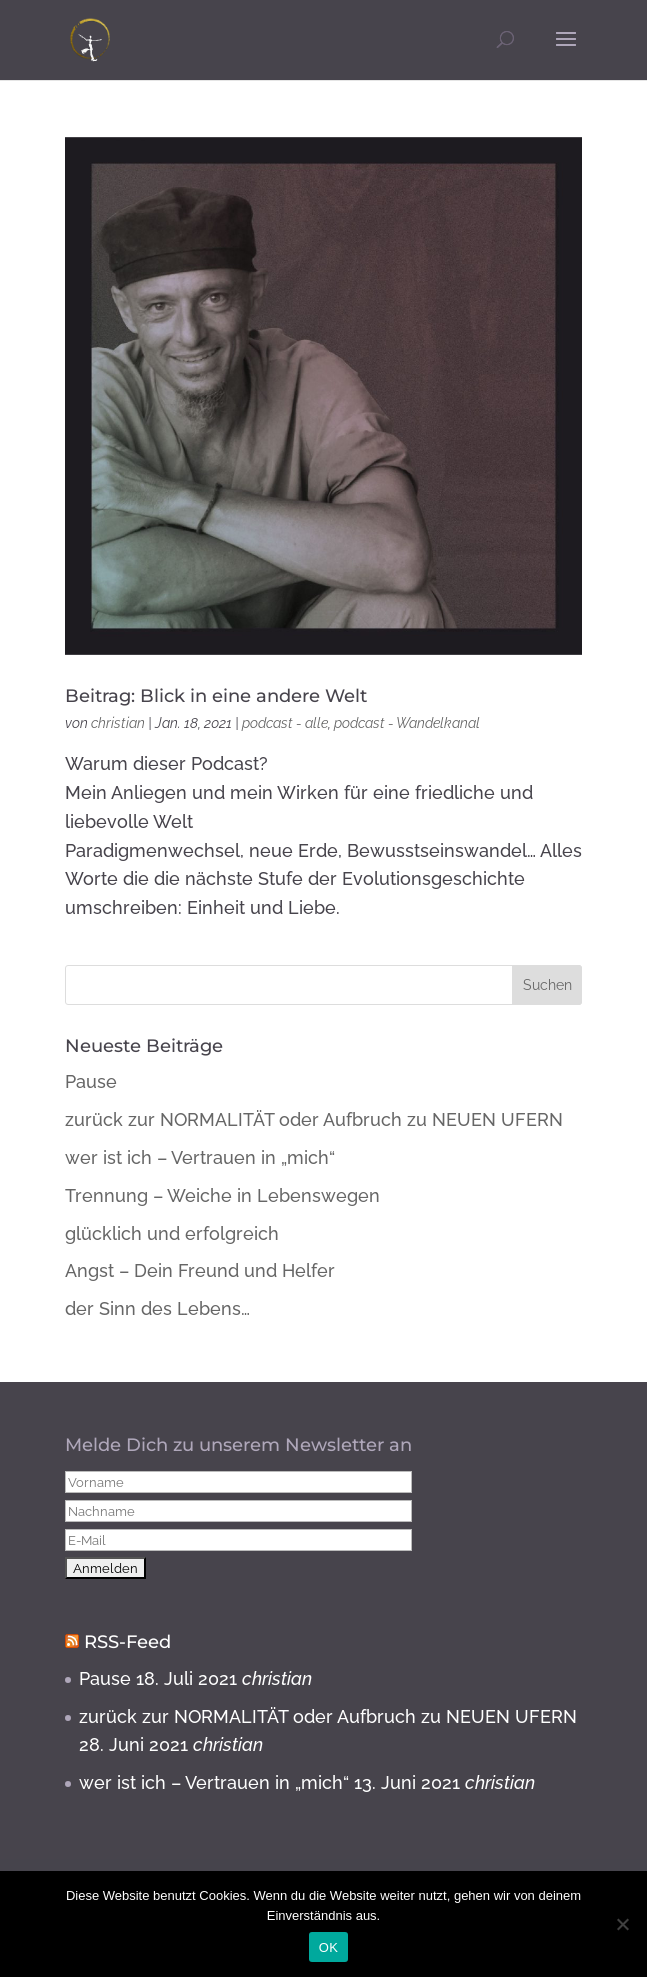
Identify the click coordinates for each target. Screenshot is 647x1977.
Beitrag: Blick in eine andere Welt (216, 696)
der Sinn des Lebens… (157, 1308)
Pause (91, 1081)
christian (118, 723)
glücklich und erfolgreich (172, 1233)
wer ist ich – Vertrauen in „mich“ (200, 1157)
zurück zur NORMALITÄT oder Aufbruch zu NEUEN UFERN (314, 1119)
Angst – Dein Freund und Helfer (200, 1270)
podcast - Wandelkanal (407, 723)
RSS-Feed (127, 1642)
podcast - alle (285, 723)
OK (328, 1947)
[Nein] (622, 1924)
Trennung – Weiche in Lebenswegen (222, 1195)
